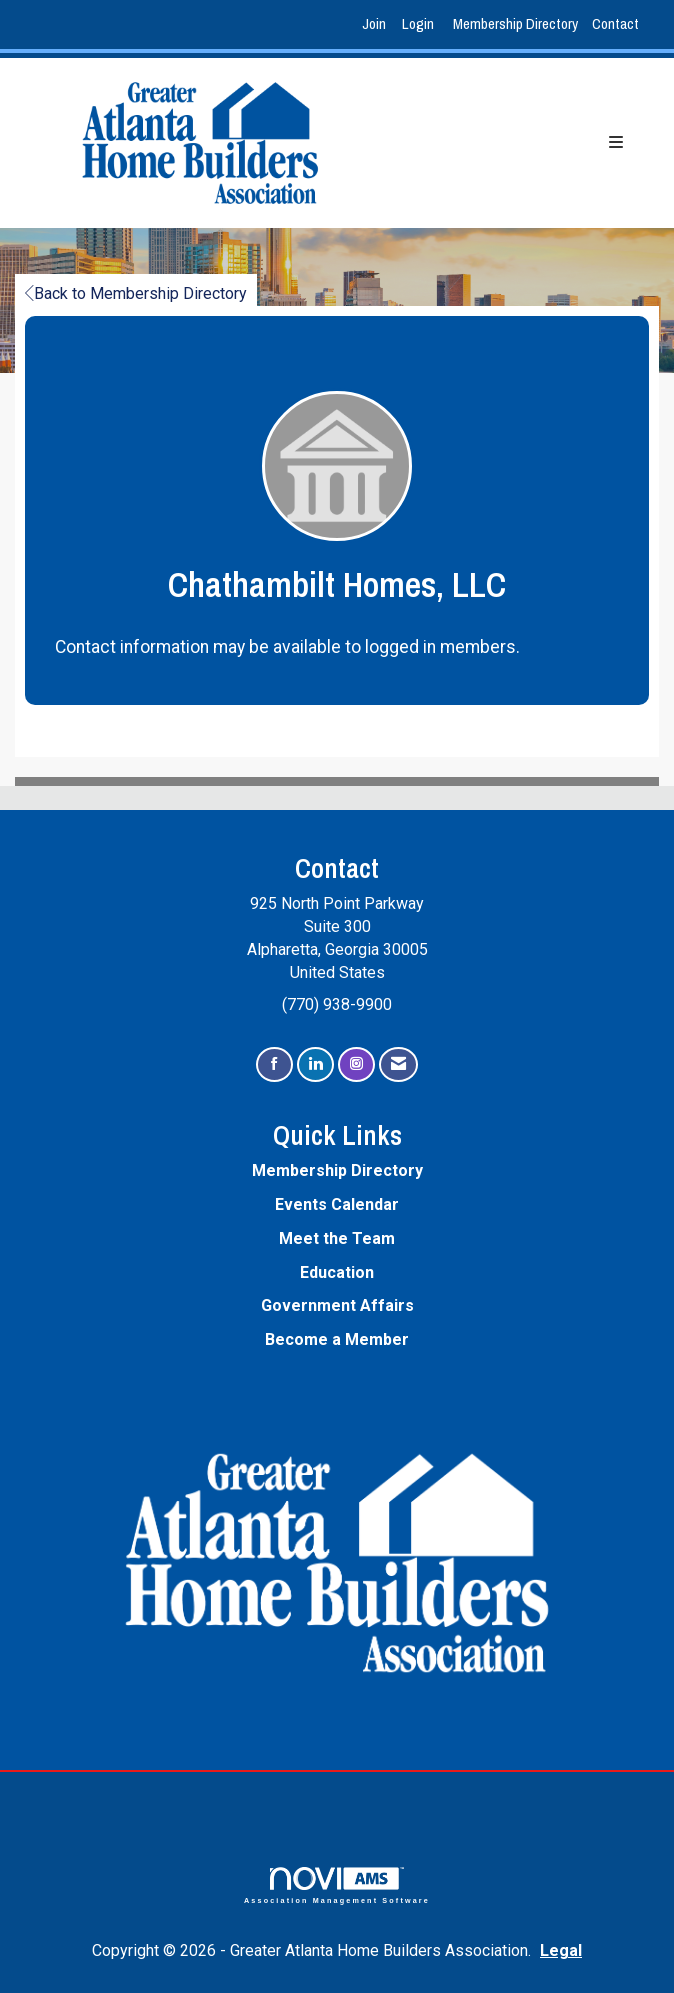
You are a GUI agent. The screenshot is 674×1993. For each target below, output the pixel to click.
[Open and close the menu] (510, 143)
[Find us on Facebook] (274, 1064)
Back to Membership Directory (136, 293)
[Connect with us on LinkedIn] (315, 1064)
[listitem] (376, 24)
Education (337, 1272)
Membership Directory (515, 23)
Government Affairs (337, 1305)
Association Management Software (337, 1885)
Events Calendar (337, 1204)
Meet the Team (337, 1238)
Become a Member (337, 1339)
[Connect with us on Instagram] (356, 1064)
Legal (561, 1950)
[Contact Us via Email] (398, 1064)
